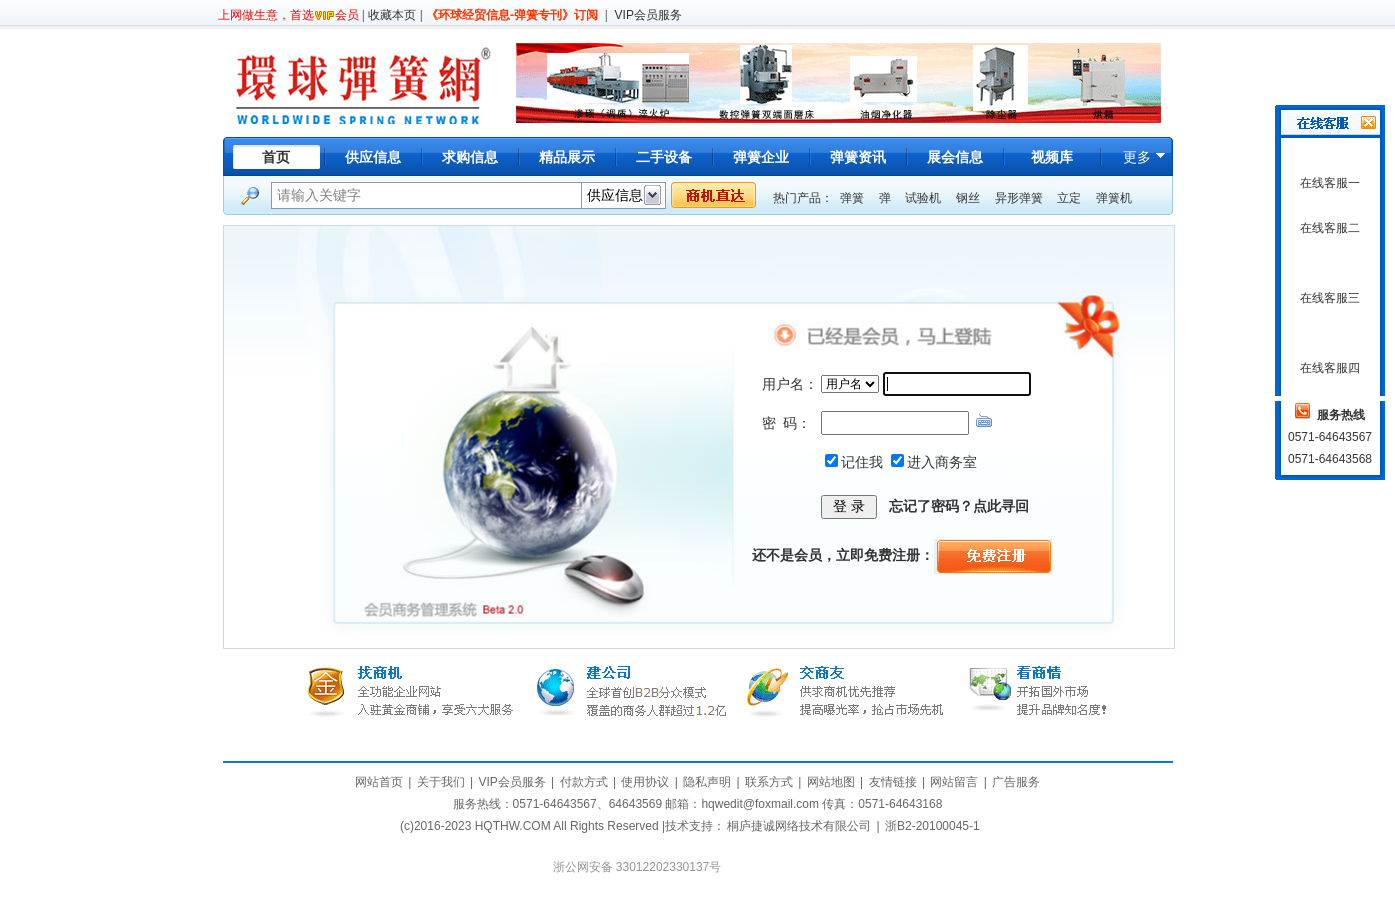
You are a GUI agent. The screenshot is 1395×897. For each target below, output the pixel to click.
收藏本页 (392, 15)
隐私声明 (707, 782)
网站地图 (831, 782)
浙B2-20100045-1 (932, 826)
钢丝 (968, 198)
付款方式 (584, 782)
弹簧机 (1114, 198)
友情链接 (893, 782)
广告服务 (1016, 782)
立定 (1069, 198)
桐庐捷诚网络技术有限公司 (799, 826)
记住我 (862, 462)
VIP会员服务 (648, 15)
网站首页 (379, 782)
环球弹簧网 (361, 82)
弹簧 (852, 198)
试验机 (923, 198)
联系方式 (769, 782)
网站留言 (954, 782)
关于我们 (441, 782)
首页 (276, 157)
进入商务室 (942, 462)
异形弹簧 (1019, 198)
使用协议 (645, 782)
